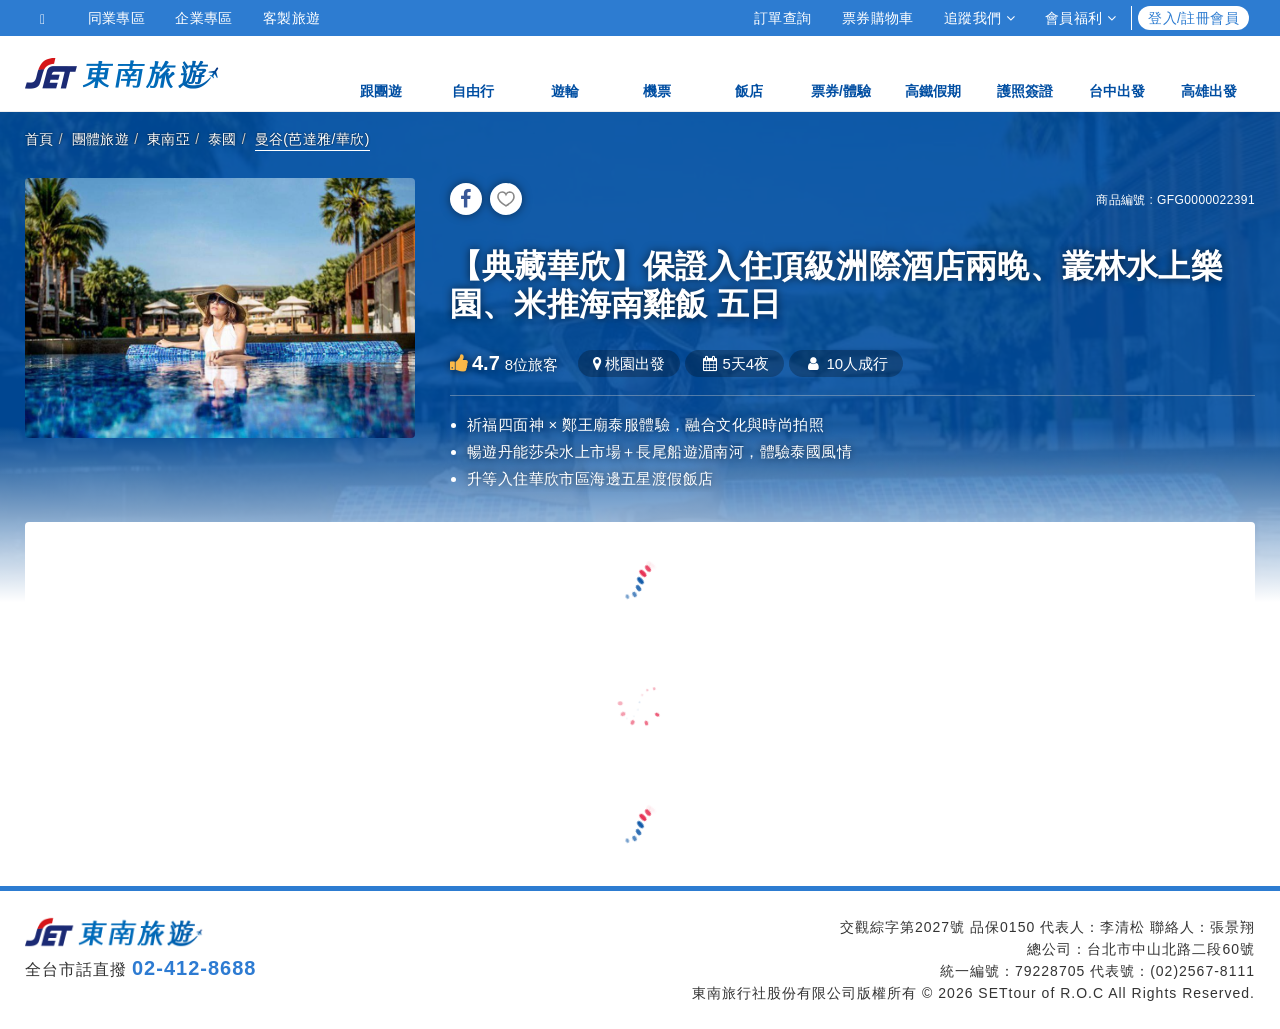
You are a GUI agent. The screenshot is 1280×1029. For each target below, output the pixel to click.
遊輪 (565, 72)
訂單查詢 (783, 18)
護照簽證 (1025, 72)
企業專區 (204, 18)
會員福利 (1080, 18)
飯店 (749, 72)
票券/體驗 (841, 72)
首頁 (39, 139)
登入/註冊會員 (1193, 18)
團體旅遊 (101, 139)
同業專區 (117, 18)
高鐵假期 (933, 72)
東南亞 (168, 139)
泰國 (222, 139)
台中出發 (1117, 72)
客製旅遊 (292, 18)
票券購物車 (878, 18)
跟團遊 (381, 72)
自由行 (473, 72)
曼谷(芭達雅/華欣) (312, 139)
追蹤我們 (979, 18)
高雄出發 (1209, 72)
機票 (657, 72)
